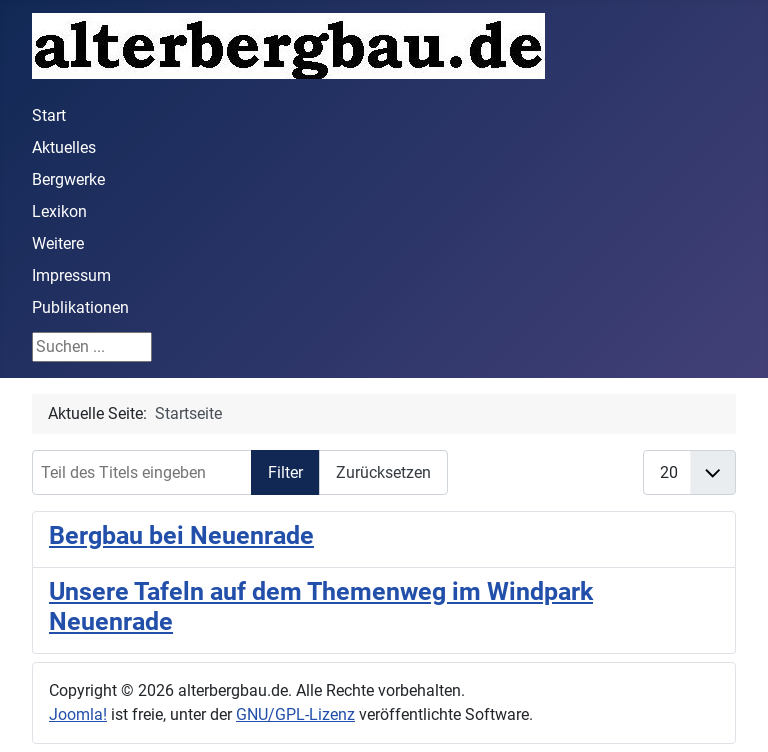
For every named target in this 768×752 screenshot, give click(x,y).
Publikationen (80, 307)
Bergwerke (68, 179)
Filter (285, 472)
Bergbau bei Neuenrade (181, 535)
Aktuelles (64, 147)
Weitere (58, 243)
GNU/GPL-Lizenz (295, 714)
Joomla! (78, 714)
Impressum (71, 275)
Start (49, 115)
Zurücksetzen (383, 472)
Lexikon (59, 211)
